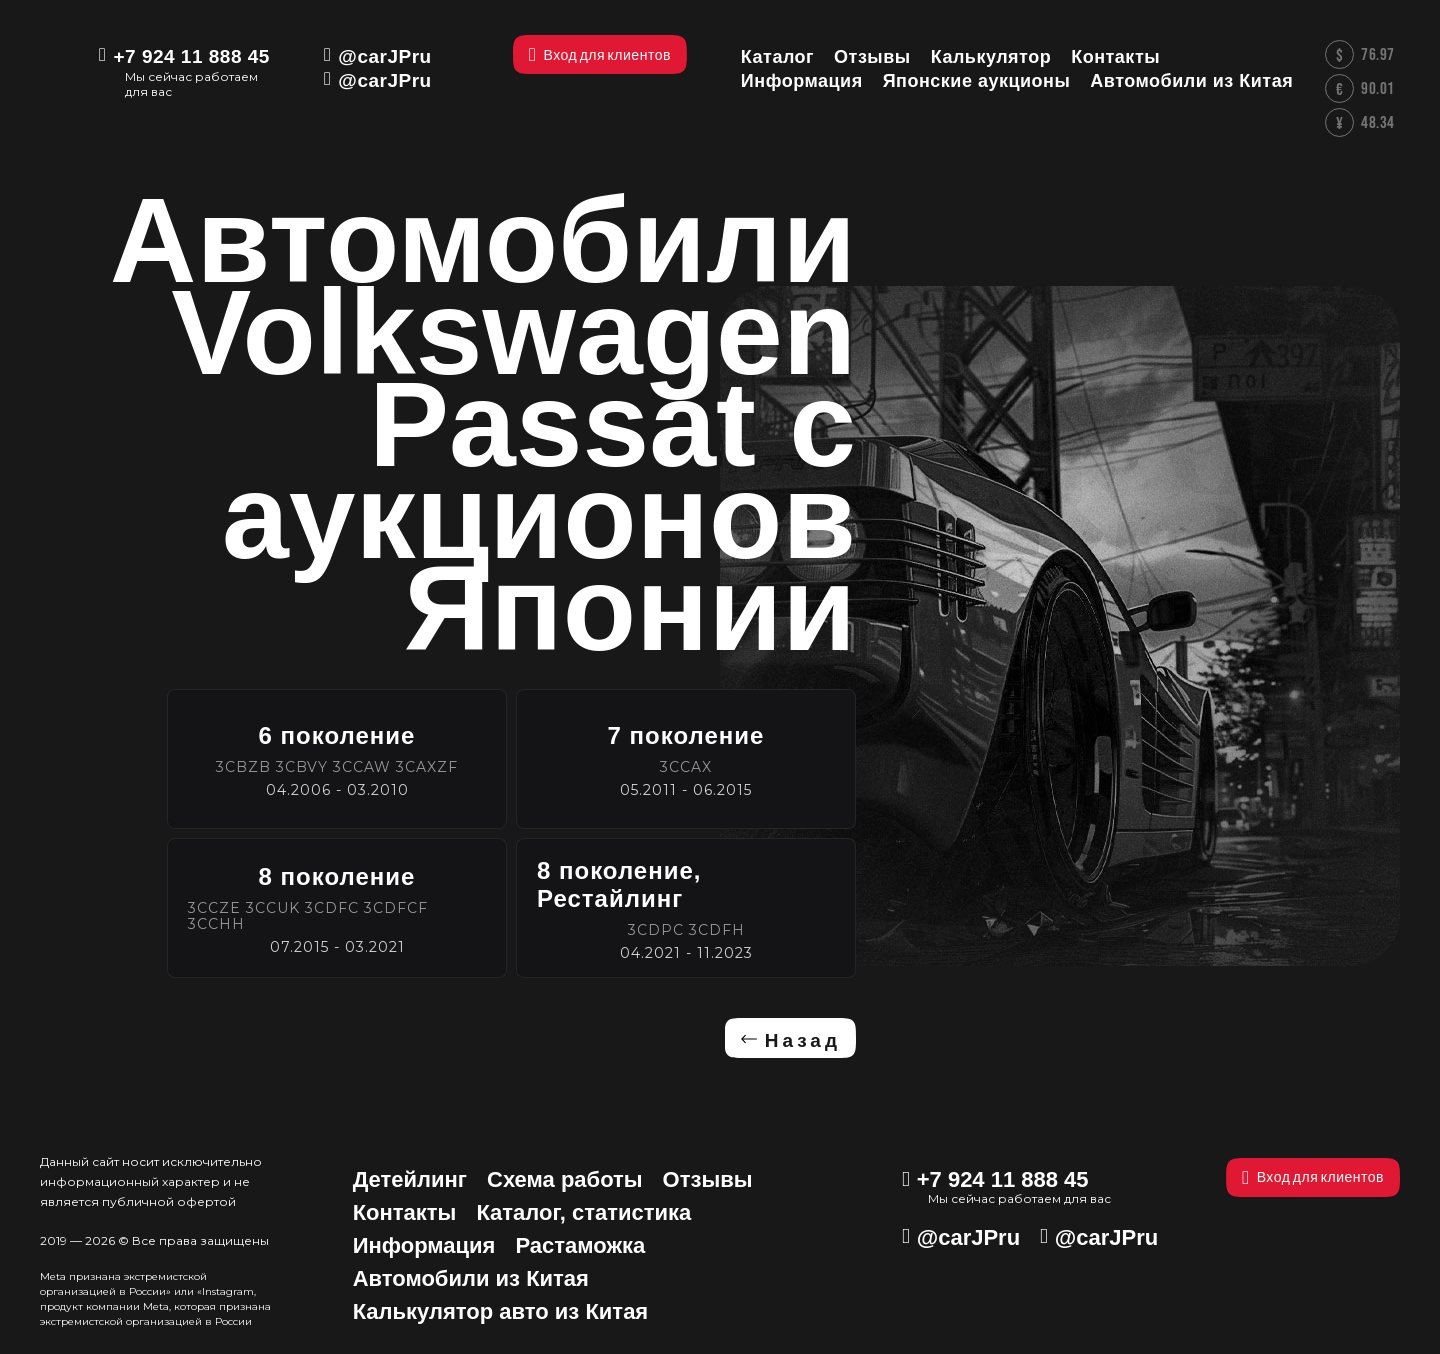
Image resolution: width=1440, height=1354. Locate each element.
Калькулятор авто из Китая (501, 1311)
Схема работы (565, 1179)
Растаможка (580, 1245)
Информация (424, 1245)
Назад (803, 1040)
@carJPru (384, 56)
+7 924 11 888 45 (191, 56)
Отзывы (708, 1179)
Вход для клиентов (1313, 1177)
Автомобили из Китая (471, 1278)
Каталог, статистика (583, 1212)
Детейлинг (410, 1179)
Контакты (405, 1212)
